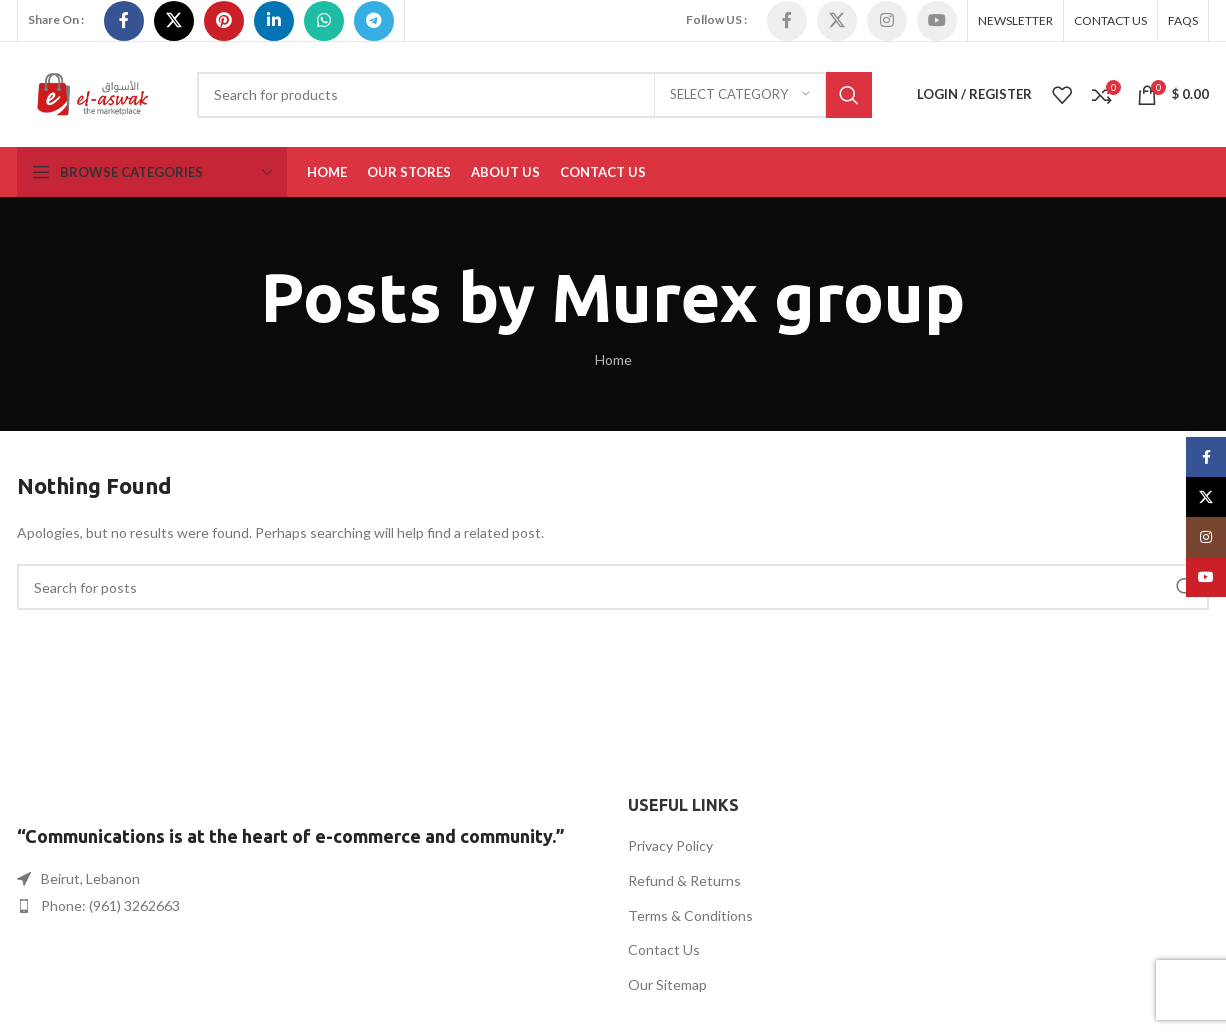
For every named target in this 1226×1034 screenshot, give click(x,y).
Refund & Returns (684, 880)
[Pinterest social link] (224, 21)
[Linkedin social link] (274, 21)
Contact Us (664, 949)
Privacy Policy (670, 845)
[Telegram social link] (374, 21)
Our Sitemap (667, 984)
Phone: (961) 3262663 (110, 905)
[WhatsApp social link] (324, 21)
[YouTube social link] (937, 21)
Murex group (758, 297)
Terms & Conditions (690, 915)
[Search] (534, 95)
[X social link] (174, 21)
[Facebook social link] (124, 21)
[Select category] (740, 95)
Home (613, 359)
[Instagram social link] (887, 21)
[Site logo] (92, 92)
